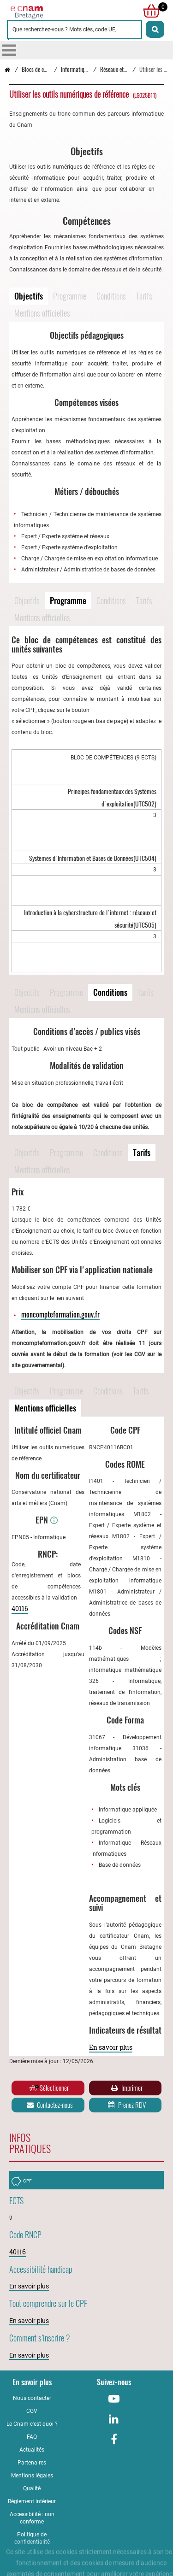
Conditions (111, 296)
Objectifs (28, 296)
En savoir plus (110, 2047)
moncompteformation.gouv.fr (60, 1314)
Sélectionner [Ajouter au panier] (49, 2088)
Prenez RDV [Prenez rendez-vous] (126, 2105)
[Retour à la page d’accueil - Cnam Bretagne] (7, 69)
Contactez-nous (48, 2105)
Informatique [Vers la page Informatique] (75, 69)
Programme (69, 296)
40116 (20, 1608)
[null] (149, 11)
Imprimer (126, 2088)
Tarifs (144, 296)
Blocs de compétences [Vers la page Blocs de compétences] (46, 69)
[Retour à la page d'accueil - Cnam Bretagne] (47, 11)
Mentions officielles (42, 313)
